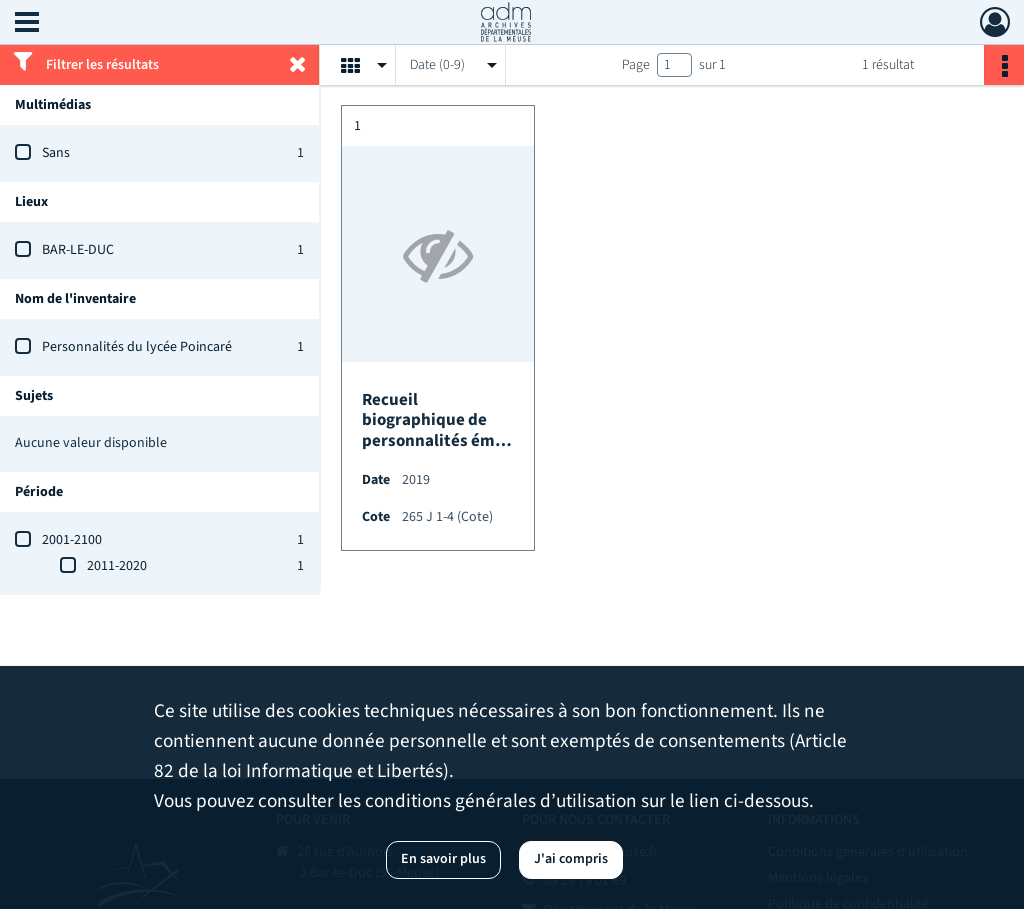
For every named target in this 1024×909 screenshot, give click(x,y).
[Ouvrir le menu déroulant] (27, 24)
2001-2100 (72, 540)
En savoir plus (443, 859)
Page (636, 65)
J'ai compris (571, 859)
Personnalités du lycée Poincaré (137, 347)
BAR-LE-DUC (78, 250)
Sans (56, 153)
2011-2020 (117, 566)
